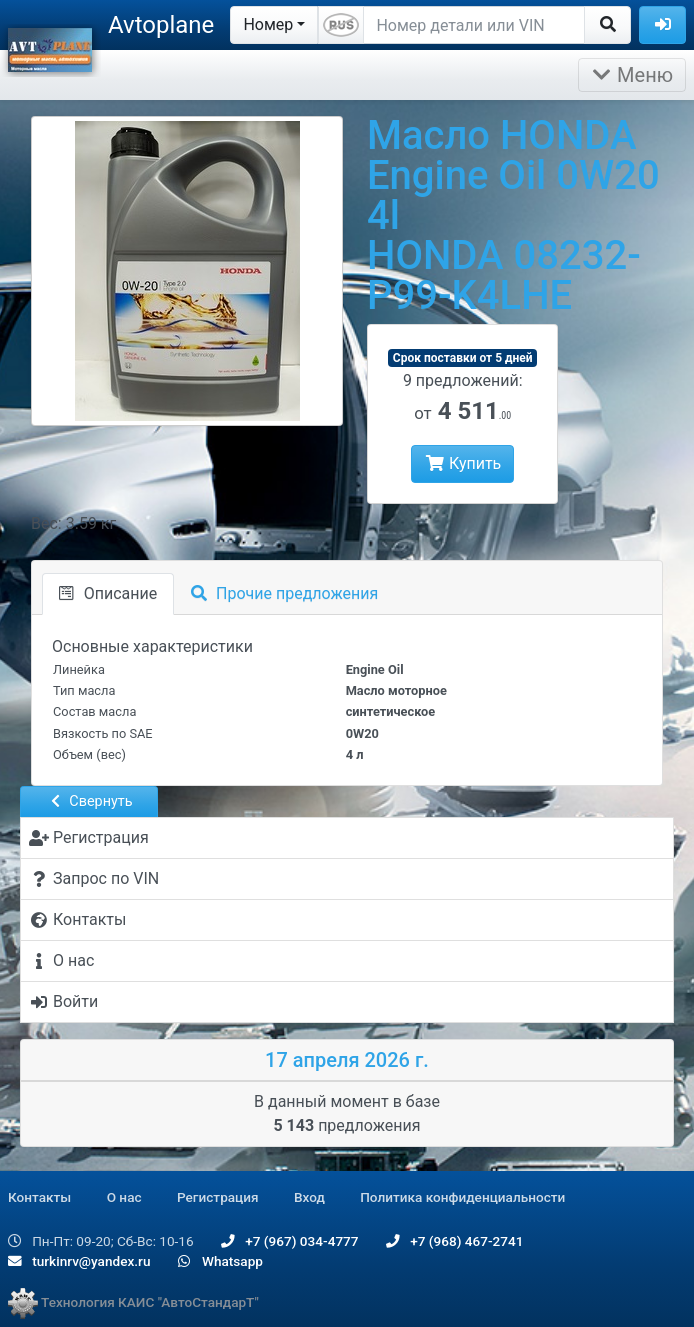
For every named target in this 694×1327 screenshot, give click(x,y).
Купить (462, 463)
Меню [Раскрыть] (632, 75)
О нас (124, 1197)
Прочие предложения (284, 593)
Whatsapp (220, 1261)
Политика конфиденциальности (462, 1197)
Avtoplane (161, 25)
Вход (309, 1197)
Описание (108, 593)
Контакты (39, 1197)
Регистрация (218, 1197)
